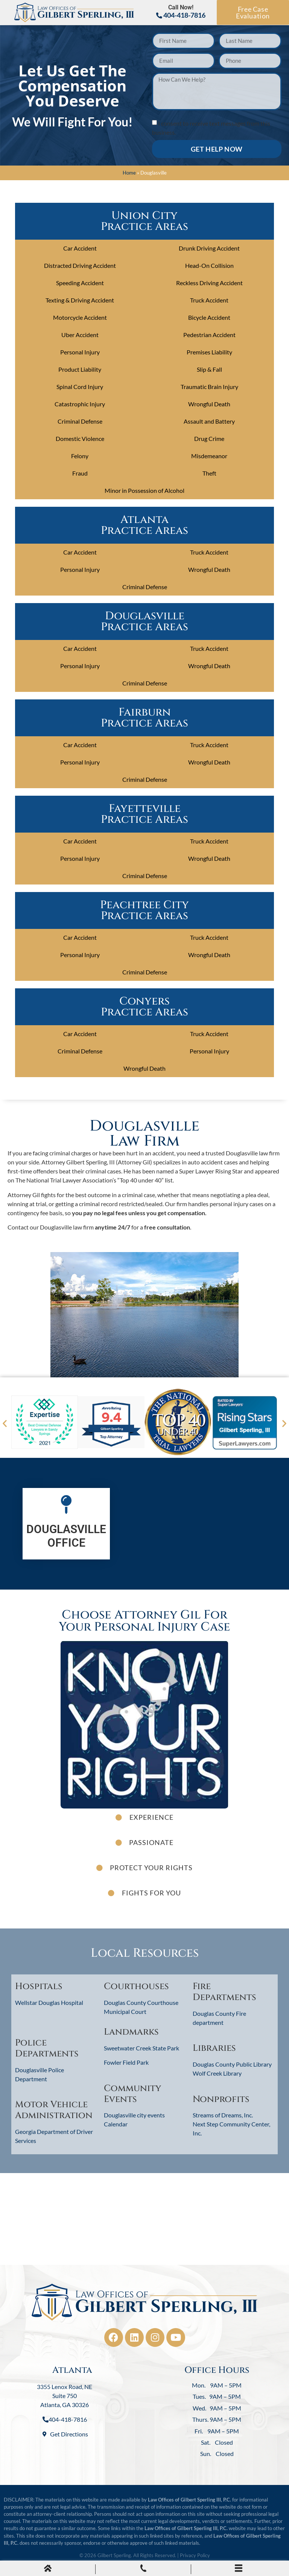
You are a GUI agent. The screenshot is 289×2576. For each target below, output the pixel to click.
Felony (79, 455)
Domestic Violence (80, 438)
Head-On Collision (209, 265)
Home (129, 173)
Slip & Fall (209, 369)
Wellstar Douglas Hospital (49, 2002)
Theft (209, 473)
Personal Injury (80, 352)
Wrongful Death (209, 403)
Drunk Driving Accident (209, 248)
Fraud (80, 473)
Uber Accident (80, 334)
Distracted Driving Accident (80, 265)
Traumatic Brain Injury (209, 386)
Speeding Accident (80, 282)
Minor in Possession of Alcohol (144, 490)
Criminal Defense (80, 421)
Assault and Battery (209, 421)
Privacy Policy (195, 2555)
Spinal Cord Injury (79, 386)
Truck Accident (209, 300)
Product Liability (79, 369)
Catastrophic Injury (80, 403)
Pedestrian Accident (209, 334)
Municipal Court (125, 2011)
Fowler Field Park (126, 2062)
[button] (4, 1423)
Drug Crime (209, 438)
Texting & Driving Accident (80, 300)
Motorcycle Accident (80, 317)
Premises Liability (209, 352)
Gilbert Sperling (114, 2555)
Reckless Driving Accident (209, 282)
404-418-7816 (180, 15)
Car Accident (80, 248)
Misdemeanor (209, 455)
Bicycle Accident (209, 317)
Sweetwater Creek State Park (141, 2048)
